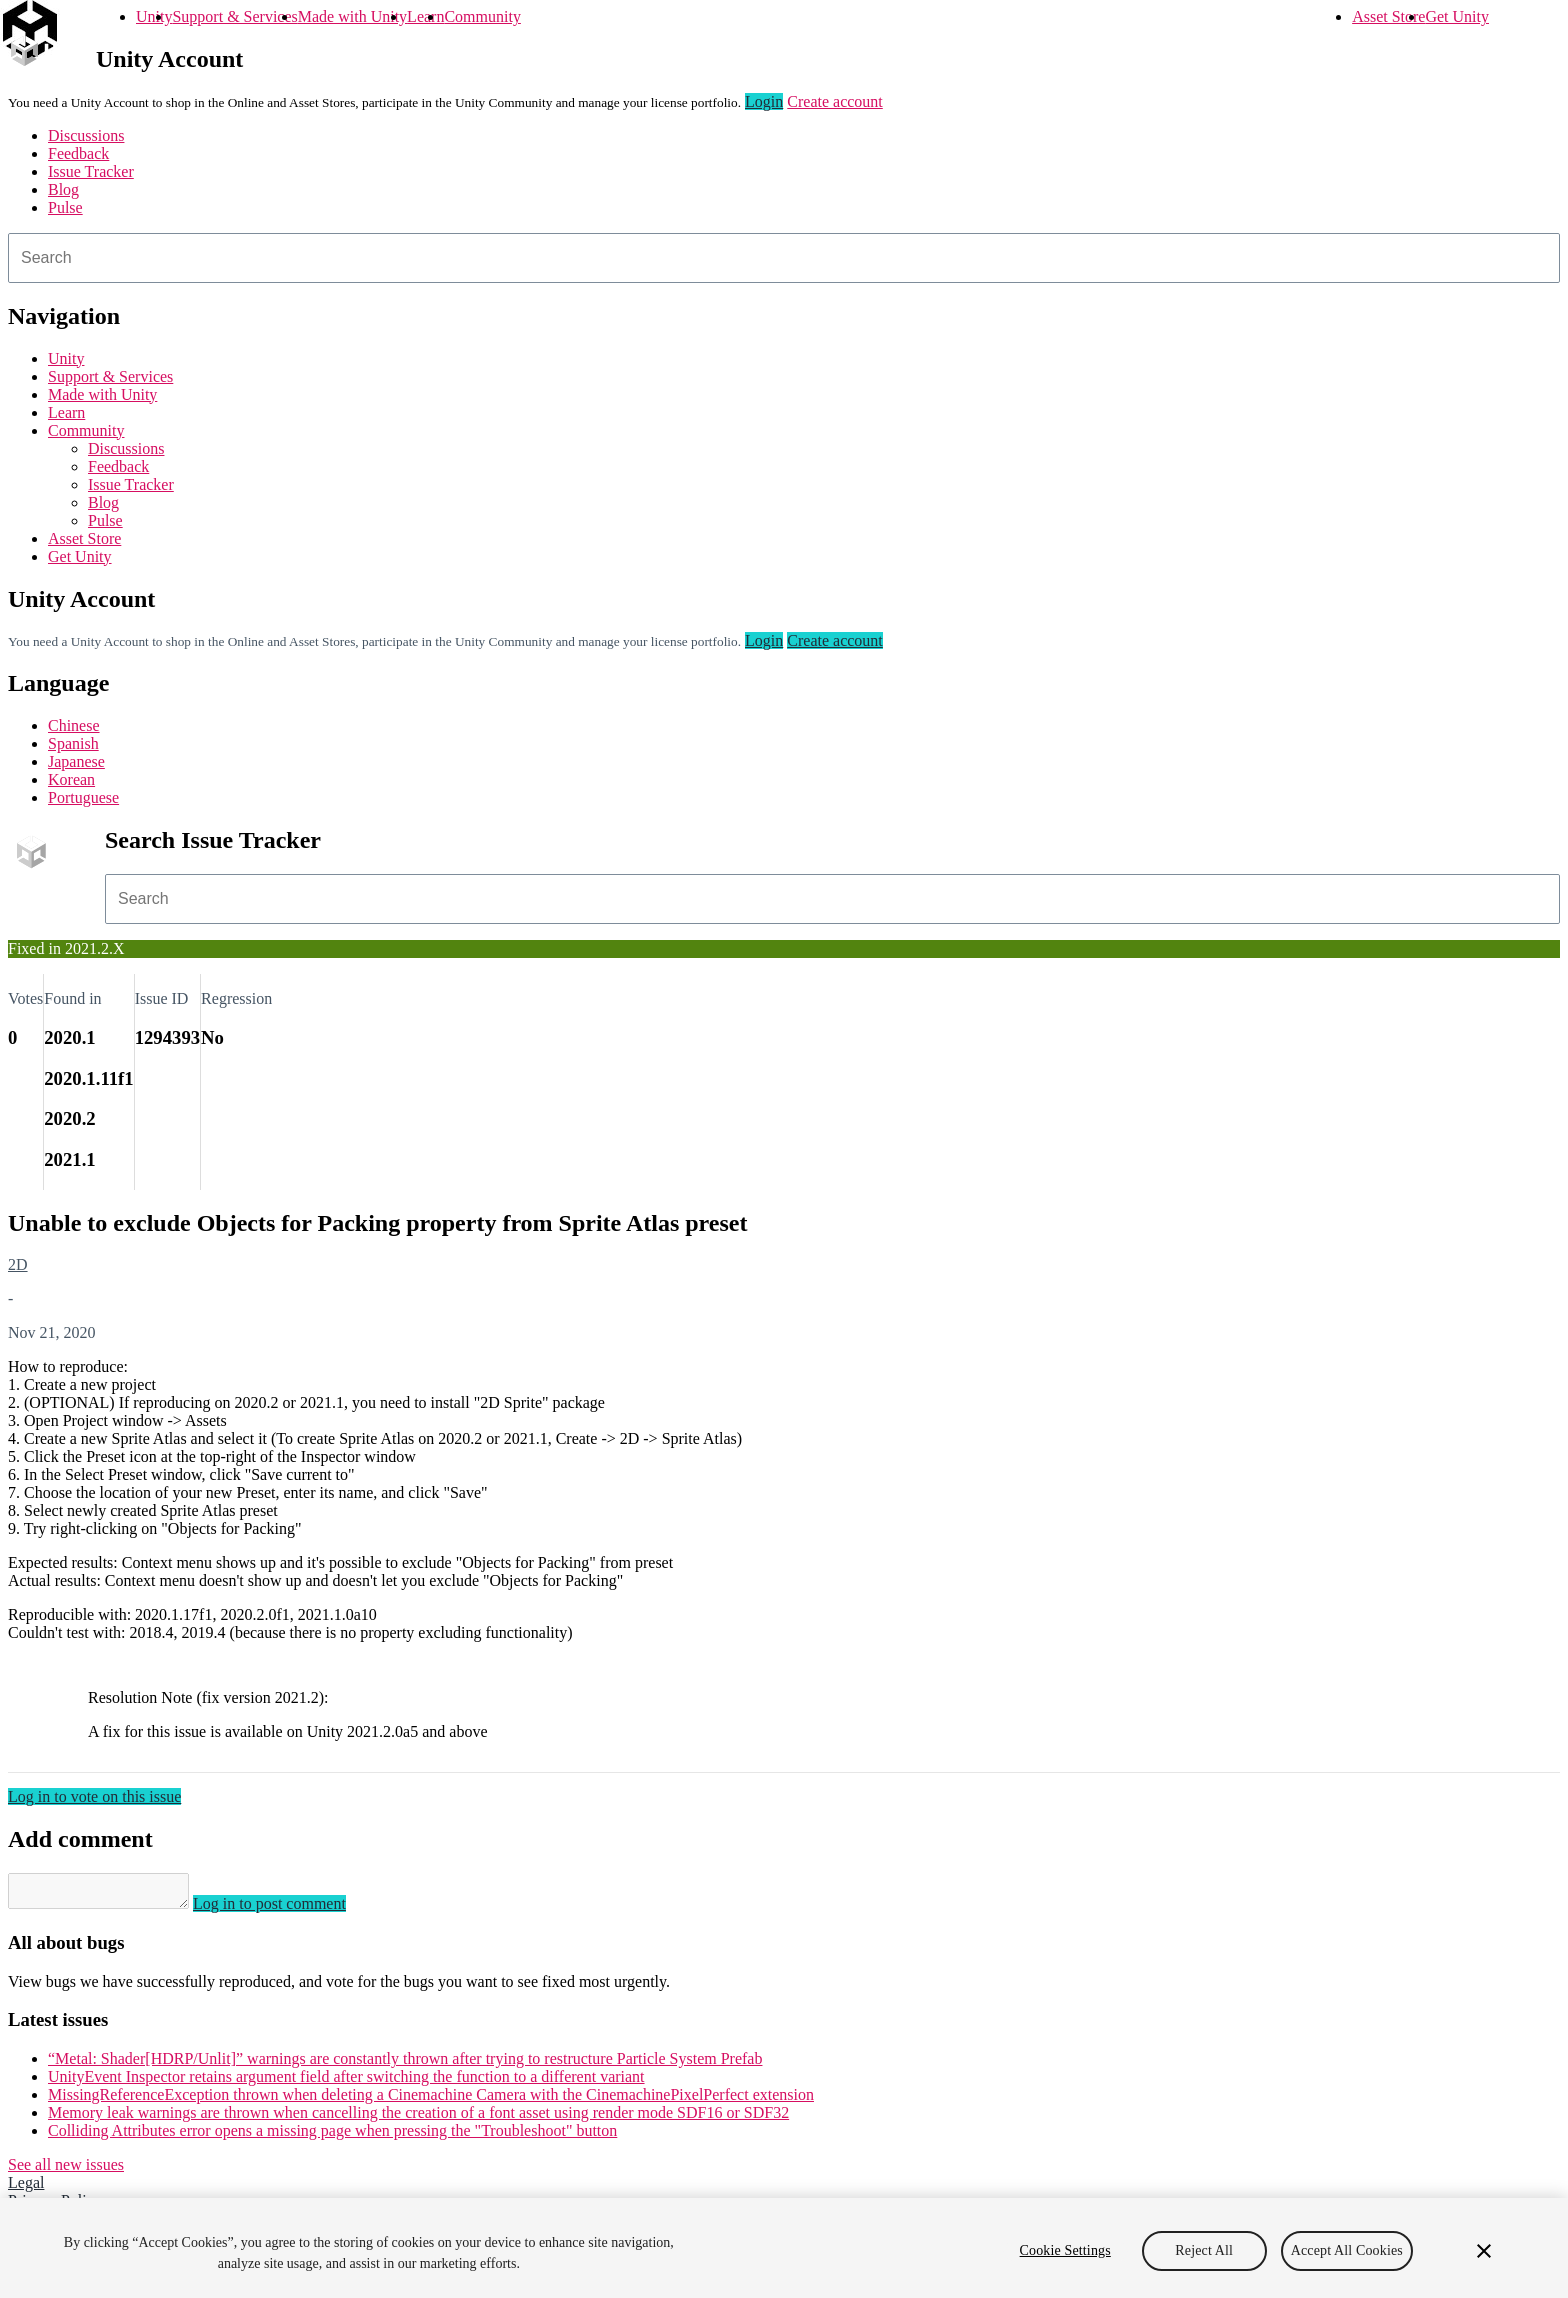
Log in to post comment (289, 1909)
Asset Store (1388, 16)
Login (764, 101)
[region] (784, 2248)
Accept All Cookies (1347, 2250)
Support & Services (234, 16)
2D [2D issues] (18, 1264)
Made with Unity (352, 16)
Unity (154, 16)
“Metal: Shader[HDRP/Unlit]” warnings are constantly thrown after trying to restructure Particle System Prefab (405, 2064)
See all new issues (66, 2170)
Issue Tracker (91, 171)
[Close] (1484, 2251)
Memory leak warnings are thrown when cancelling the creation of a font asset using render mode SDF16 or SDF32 (418, 2118)
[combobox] (784, 258)
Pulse (65, 207)
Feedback (78, 153)
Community (482, 16)
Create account (835, 101)
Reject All (1204, 2250)
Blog (63, 189)
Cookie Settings (1065, 2250)
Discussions (86, 135)
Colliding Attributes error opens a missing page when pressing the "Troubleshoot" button (332, 2136)
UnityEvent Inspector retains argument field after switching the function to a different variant (346, 2082)
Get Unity (1457, 16)
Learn (425, 16)
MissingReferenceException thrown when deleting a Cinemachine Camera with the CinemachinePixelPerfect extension (431, 2100)
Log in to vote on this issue (94, 1796)
